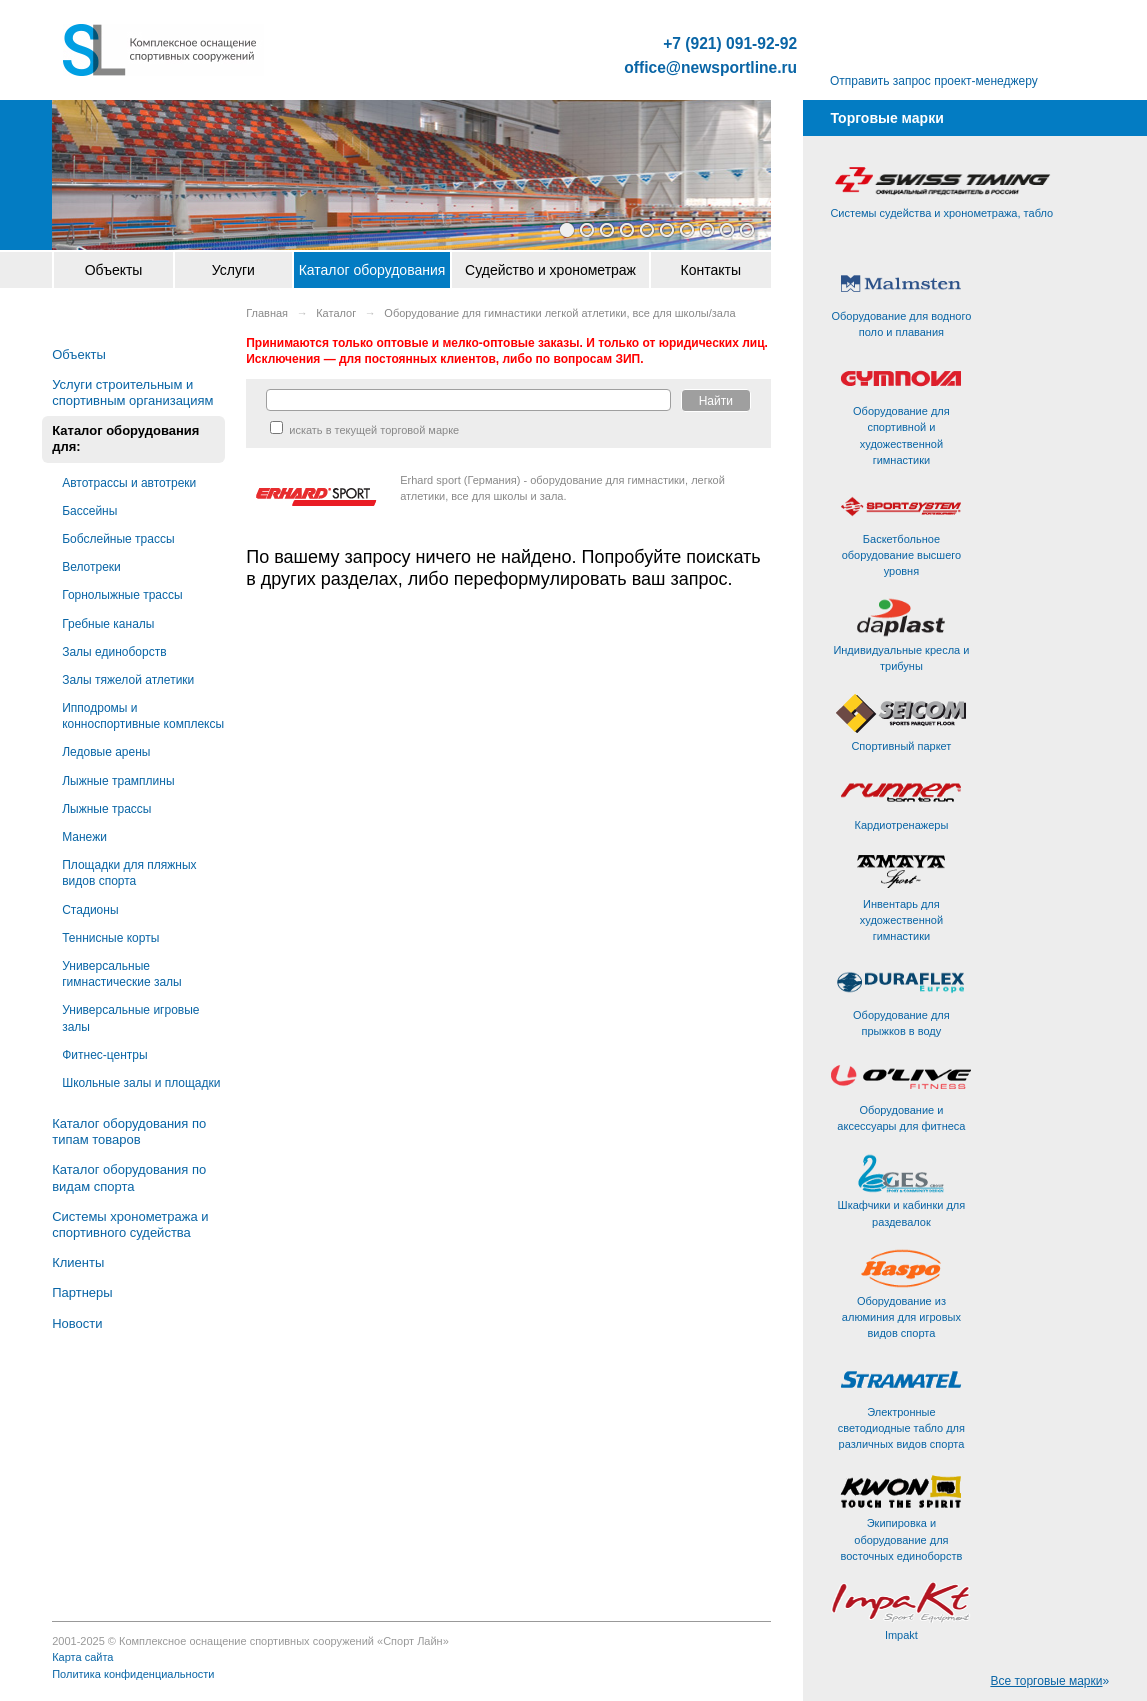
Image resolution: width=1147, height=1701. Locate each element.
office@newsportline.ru (710, 68)
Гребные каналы (108, 624)
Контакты (711, 270)
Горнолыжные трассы (122, 595)
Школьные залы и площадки (141, 1083)
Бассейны (89, 511)
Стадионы (90, 910)
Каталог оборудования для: (125, 438)
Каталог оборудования (372, 270)
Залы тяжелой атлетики (128, 680)
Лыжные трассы (106, 809)
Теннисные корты (110, 938)
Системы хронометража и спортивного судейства (130, 1224)
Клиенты (78, 1262)
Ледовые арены (106, 752)
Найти (716, 401)
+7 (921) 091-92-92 (730, 44)
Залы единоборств (114, 652)
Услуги (233, 270)
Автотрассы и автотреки (129, 483)
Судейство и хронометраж (550, 270)
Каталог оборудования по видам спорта (129, 1177)
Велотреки (91, 567)
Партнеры (82, 1292)
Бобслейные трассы (118, 539)
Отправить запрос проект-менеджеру (934, 81)
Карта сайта (82, 1657)
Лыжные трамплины (118, 781)
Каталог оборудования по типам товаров (129, 1131)
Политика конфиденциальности (133, 1674)
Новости (77, 1323)
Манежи (84, 837)
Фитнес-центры (104, 1055)
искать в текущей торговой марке (364, 430)
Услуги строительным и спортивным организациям (132, 392)
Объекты (114, 270)
